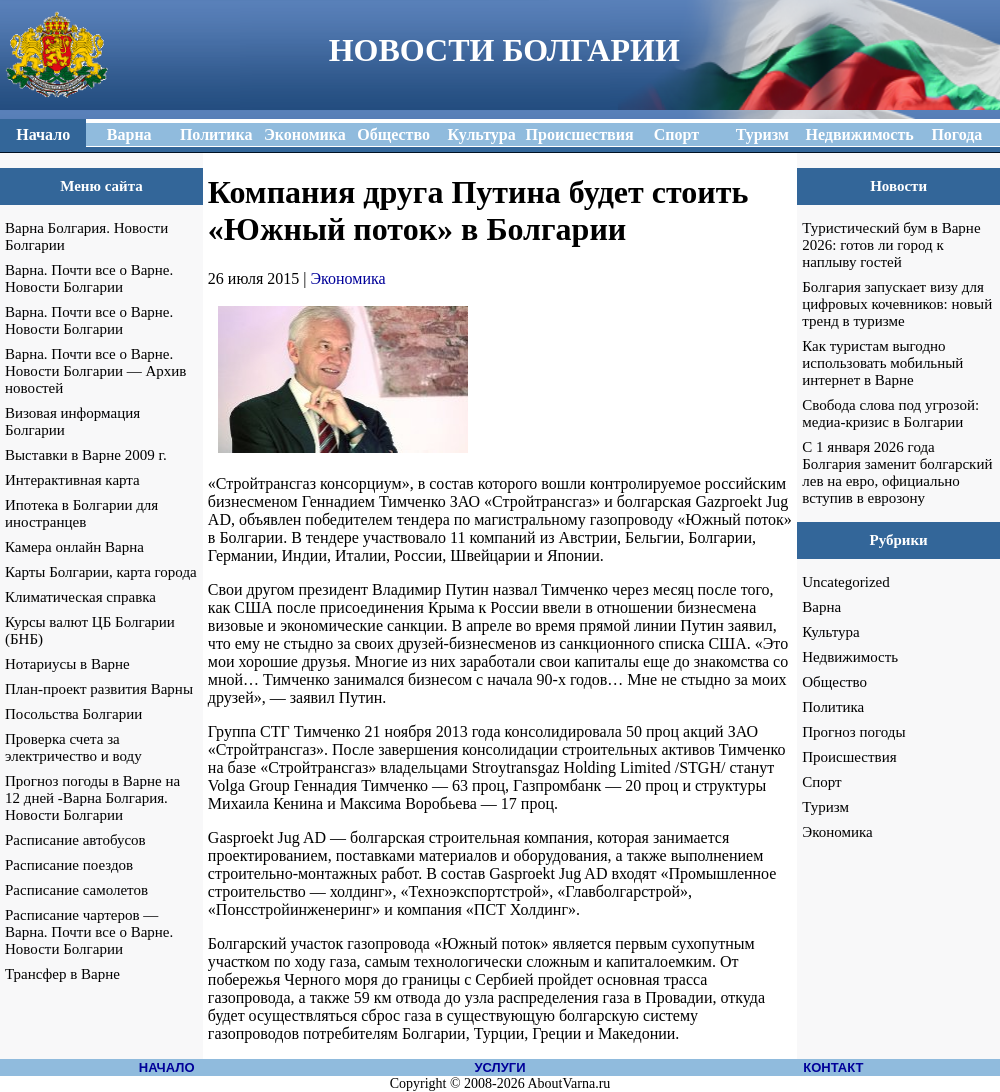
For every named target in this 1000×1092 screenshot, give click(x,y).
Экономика (348, 278)
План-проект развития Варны (99, 689)
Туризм (825, 807)
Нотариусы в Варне (67, 664)
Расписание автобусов (75, 840)
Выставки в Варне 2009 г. (86, 455)
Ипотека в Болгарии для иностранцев (81, 513)
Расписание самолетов (76, 890)
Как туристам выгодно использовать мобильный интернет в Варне (882, 363)
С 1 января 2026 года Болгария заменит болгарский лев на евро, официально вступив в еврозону (897, 472)
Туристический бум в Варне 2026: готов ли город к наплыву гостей (891, 245)
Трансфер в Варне (62, 974)
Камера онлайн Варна (74, 547)
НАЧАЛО (167, 1067)
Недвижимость (850, 657)
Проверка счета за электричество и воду (73, 747)
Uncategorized (845, 582)
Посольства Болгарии (73, 714)
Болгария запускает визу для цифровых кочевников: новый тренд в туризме (897, 304)
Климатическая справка (80, 597)
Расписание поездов (69, 865)
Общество (834, 682)
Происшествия (849, 757)
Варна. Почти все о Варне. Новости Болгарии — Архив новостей (95, 371)
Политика (833, 707)
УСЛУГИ (499, 1067)
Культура (831, 632)
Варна (821, 607)
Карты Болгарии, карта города (101, 572)
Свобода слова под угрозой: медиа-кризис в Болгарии (890, 413)
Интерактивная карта (72, 480)
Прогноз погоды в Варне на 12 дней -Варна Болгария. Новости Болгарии (92, 798)
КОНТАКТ (833, 1067)
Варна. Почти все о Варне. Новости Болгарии (89, 278)
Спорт (821, 782)
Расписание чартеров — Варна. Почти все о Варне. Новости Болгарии (89, 932)
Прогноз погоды (853, 732)
